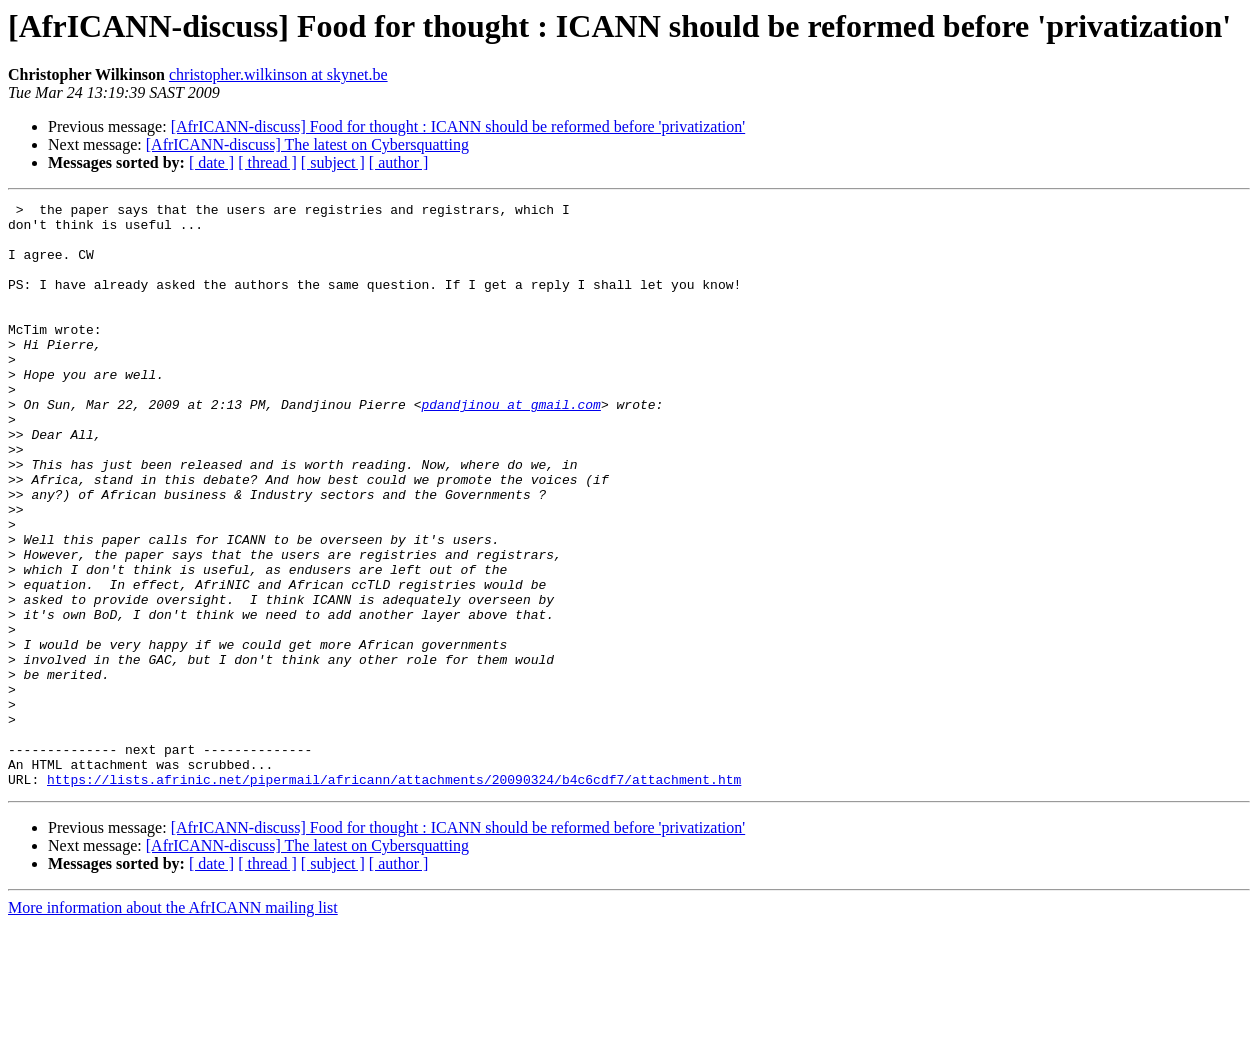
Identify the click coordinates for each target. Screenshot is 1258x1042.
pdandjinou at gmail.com (510, 446)
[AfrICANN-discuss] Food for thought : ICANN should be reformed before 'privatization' (458, 126)
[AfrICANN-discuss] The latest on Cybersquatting (307, 144)
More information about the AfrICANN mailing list (173, 1024)
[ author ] (399, 162)
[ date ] (211, 162)
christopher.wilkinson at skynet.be (278, 74)
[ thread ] (267, 162)
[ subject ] (333, 162)
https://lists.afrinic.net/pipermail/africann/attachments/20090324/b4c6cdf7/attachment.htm (394, 896)
